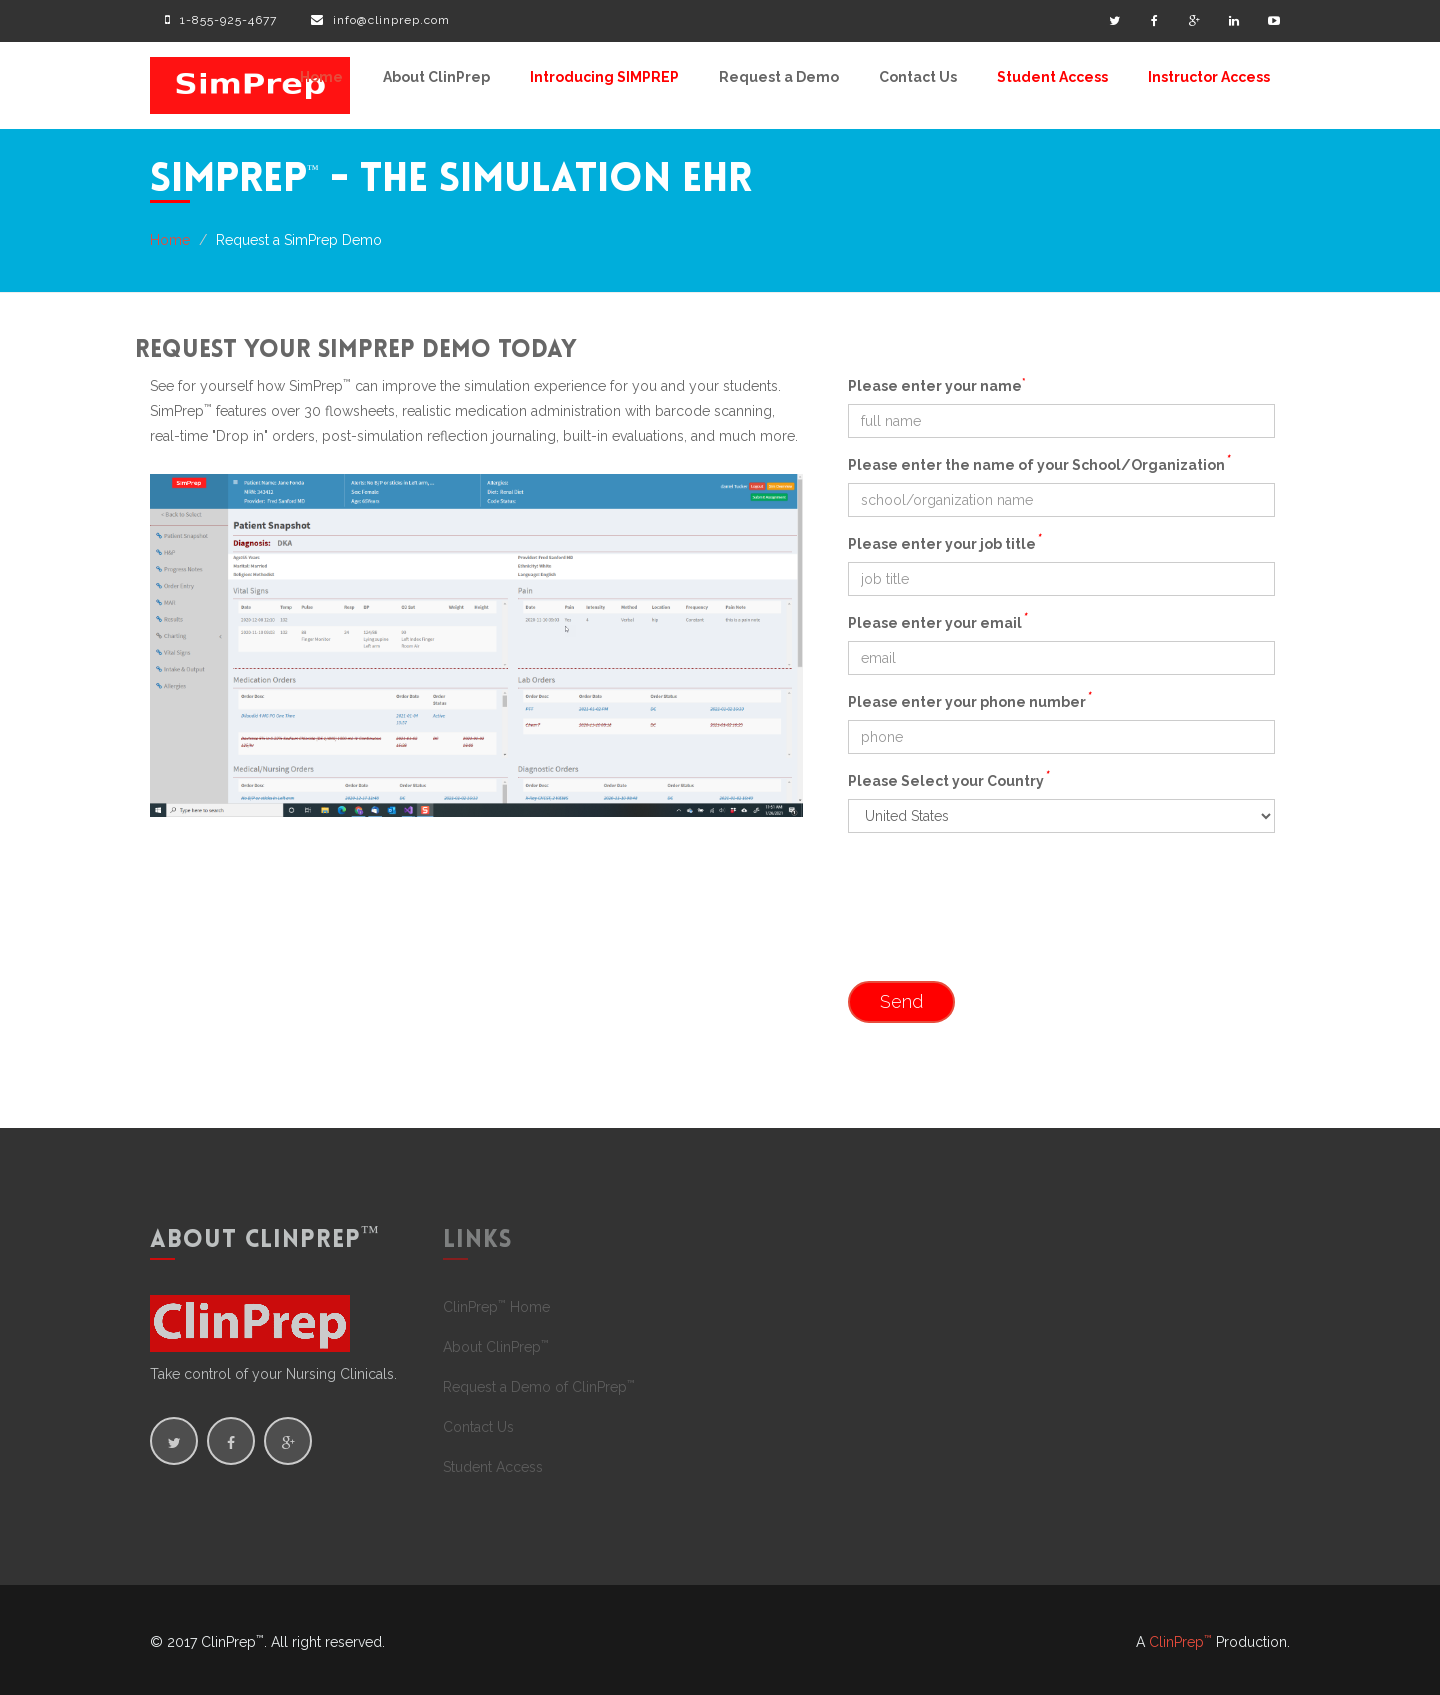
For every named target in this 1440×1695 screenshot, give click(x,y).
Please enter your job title (944, 542)
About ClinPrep (436, 77)
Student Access (1052, 77)
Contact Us (918, 77)
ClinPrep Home (496, 1307)
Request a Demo (779, 77)
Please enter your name (937, 385)
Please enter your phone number (969, 700)
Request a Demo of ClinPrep (539, 1387)
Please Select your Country (948, 779)
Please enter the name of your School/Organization (1038, 463)
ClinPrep (1180, 1642)
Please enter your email (937, 621)
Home (321, 77)
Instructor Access (1209, 77)
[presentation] (1000, 922)
